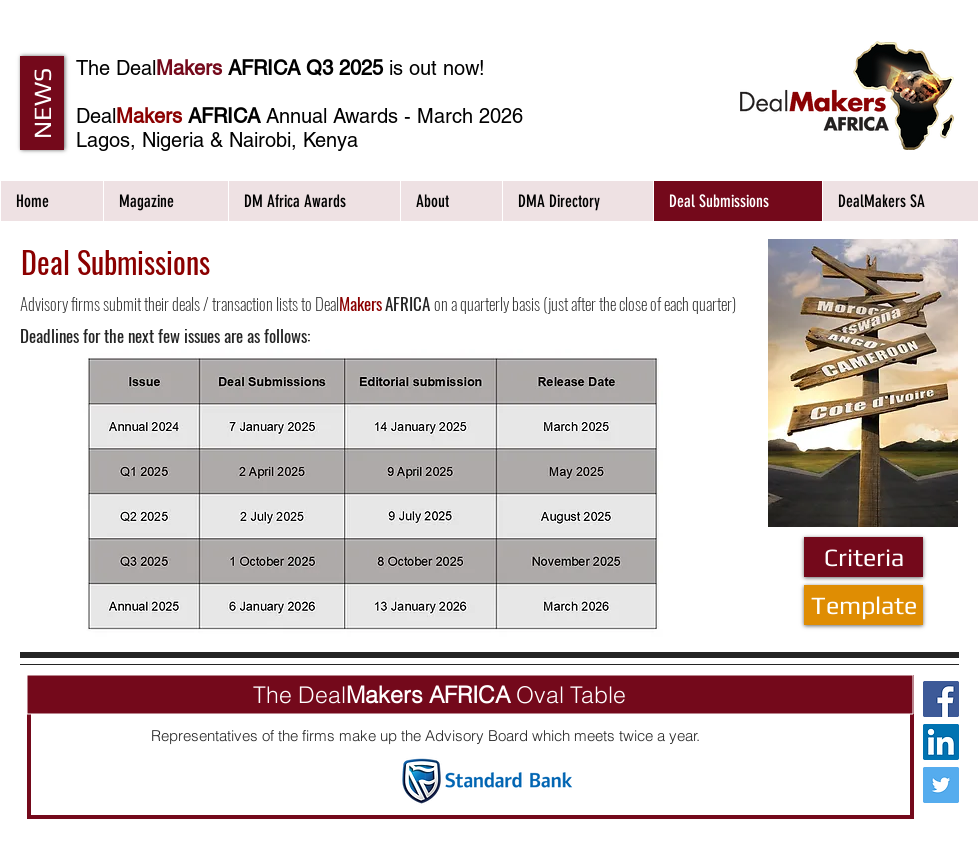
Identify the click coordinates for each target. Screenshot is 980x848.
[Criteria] (863, 557)
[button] (42, 103)
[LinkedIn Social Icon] (941, 742)
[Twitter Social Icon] (941, 785)
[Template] (863, 605)
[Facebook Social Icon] (941, 699)
